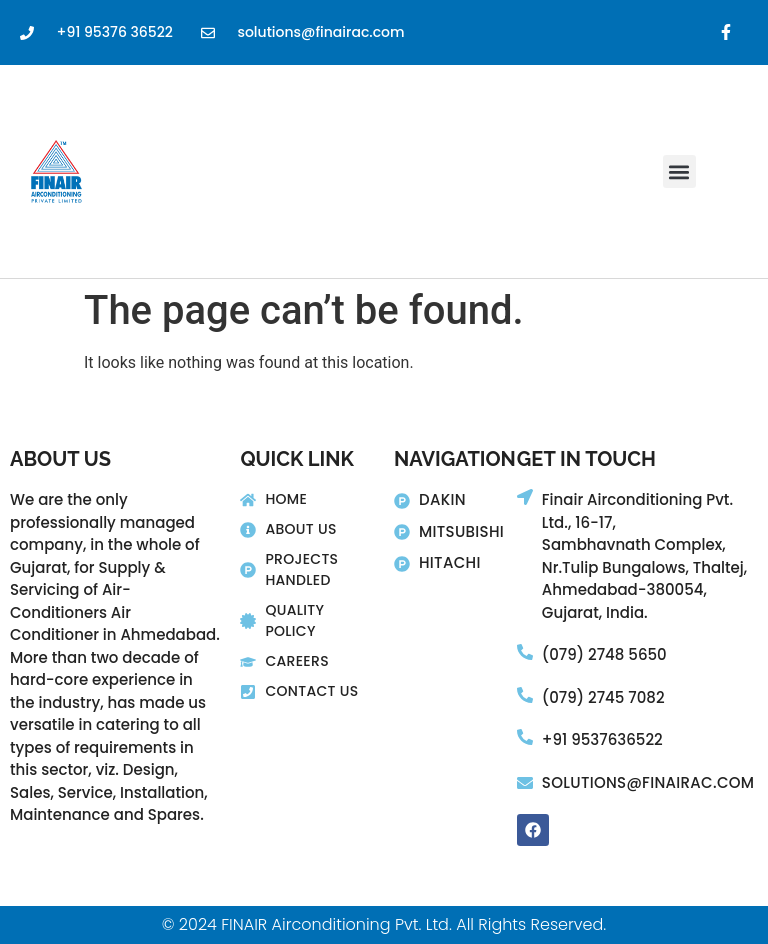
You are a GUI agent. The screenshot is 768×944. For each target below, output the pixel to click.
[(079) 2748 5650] (525, 652)
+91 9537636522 (602, 739)
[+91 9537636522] (525, 737)
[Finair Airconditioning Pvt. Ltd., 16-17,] (525, 497)
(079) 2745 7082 (603, 697)
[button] (679, 171)
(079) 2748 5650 (604, 654)
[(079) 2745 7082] (525, 695)
